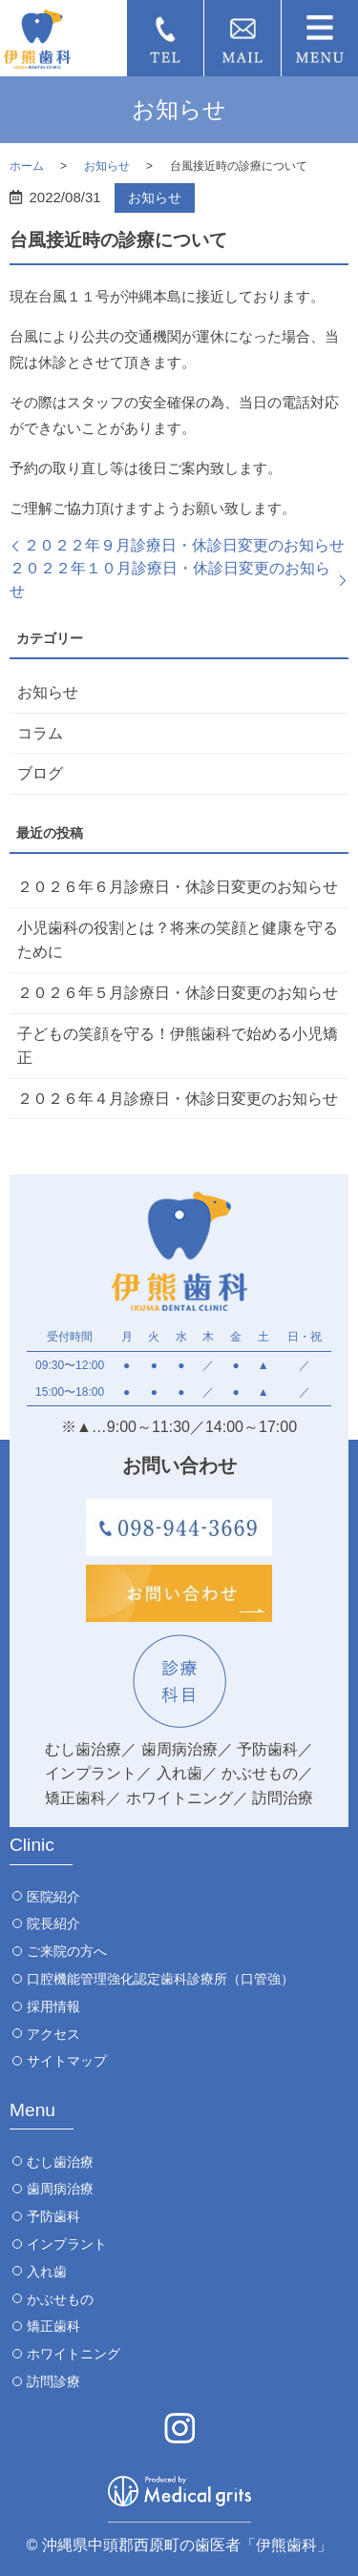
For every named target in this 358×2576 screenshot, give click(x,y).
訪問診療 (53, 2381)
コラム (40, 733)
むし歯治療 (60, 2162)
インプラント (67, 2244)
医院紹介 (53, 1896)
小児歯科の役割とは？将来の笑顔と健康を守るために (177, 940)
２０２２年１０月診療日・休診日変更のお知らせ (170, 579)
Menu (32, 2110)
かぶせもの (60, 2299)
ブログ (40, 773)
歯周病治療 (60, 2188)
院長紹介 (53, 1923)
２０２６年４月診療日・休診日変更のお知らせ (177, 1099)
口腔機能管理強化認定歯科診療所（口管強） (160, 1978)
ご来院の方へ (67, 1951)
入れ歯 (47, 2271)
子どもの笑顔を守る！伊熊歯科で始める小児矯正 (177, 1046)
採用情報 (53, 2006)
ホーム (27, 166)
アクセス (53, 2034)
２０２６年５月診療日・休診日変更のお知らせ (177, 993)
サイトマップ (67, 2060)
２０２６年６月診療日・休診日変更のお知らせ (177, 887)
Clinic (32, 1845)
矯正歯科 (53, 2326)
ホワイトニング (73, 2353)
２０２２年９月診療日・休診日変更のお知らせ (184, 545)
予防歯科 (53, 2216)
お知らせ (107, 166)
